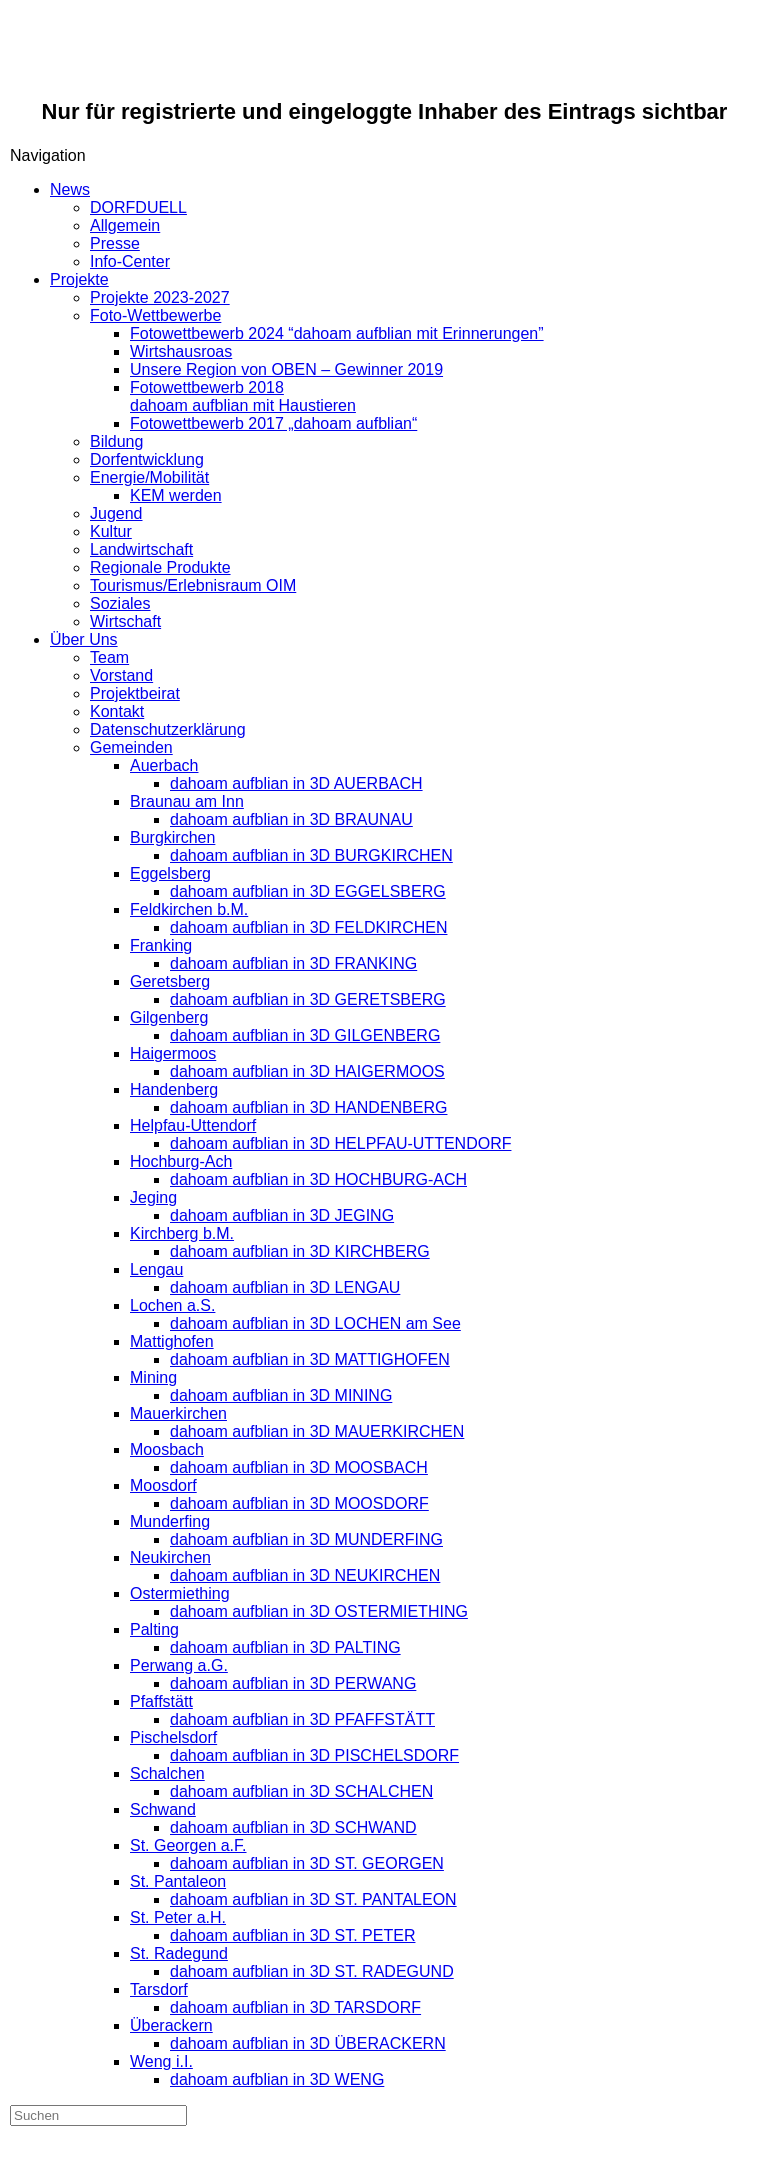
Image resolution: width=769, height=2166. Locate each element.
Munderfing (170, 1521)
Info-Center (130, 261)
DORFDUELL (138, 207)
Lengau (156, 1269)
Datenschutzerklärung (168, 729)
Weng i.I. (161, 2061)
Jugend (116, 513)
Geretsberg (170, 981)
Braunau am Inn (187, 801)
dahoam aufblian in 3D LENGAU (285, 1287)
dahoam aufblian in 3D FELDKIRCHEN (308, 927)
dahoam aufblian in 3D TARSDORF (295, 2007)
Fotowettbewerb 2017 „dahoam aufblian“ (273, 423)
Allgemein (125, 225)
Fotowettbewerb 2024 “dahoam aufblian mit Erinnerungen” (337, 333)
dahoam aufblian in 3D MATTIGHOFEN (310, 1359)
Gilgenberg (169, 1017)
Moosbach (167, 1449)
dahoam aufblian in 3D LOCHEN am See (315, 1323)
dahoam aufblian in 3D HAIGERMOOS (307, 1071)
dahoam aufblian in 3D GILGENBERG (305, 1035)
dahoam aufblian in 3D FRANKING (293, 963)
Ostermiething (180, 1593)
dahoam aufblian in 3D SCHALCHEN (301, 1791)
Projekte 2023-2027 (160, 297)
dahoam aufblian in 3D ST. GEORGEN (307, 1863)
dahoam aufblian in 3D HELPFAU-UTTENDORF (340, 1143)
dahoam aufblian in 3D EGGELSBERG (308, 891)
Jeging (153, 1197)
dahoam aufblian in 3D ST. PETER (292, 1935)
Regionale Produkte (160, 567)
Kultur (111, 531)
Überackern (171, 2025)
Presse (115, 243)
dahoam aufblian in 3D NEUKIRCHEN (305, 1575)
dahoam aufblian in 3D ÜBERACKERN (308, 2043)
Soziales (120, 603)
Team (109, 657)
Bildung (116, 441)
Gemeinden (131, 747)
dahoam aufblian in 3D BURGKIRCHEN (311, 855)
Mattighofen (172, 1341)
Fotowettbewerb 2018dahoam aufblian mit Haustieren (243, 396)
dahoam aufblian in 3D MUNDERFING (306, 1539)
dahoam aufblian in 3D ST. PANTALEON (313, 1899)
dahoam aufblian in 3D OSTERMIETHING (319, 1611)
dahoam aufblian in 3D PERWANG (293, 1683)
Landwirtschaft (141, 549)
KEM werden (176, 495)
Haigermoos (173, 1053)
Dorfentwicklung (147, 459)
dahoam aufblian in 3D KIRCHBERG (300, 1251)
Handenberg (174, 1089)
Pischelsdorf (173, 1737)
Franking (161, 945)
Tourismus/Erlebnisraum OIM (193, 585)
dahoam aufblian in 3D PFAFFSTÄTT (302, 1719)
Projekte (79, 279)
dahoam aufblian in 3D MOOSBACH (299, 1467)
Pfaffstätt (161, 1701)
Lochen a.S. (172, 1305)
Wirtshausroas (181, 351)
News (70, 189)
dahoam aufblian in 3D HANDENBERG (308, 1107)
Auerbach (164, 765)
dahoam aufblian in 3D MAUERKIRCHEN (317, 1431)
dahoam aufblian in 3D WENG (277, 2079)
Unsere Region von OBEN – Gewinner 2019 (286, 369)
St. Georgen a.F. (188, 1845)
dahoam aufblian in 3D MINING (281, 1395)
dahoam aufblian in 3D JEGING (282, 1215)
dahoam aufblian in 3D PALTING (285, 1647)
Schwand (163, 1809)
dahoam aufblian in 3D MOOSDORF (299, 1503)
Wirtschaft (125, 621)
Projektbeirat (135, 693)
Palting (154, 1629)
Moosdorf (163, 1485)
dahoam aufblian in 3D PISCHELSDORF (314, 1755)
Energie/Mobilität (149, 477)
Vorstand (121, 675)
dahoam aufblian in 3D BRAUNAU (291, 819)
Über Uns (84, 639)
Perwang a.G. (179, 1665)
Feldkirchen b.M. (189, 909)
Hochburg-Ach (181, 1161)
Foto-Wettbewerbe (155, 315)
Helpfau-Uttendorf (193, 1125)
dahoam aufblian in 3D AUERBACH (296, 783)
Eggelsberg (170, 873)
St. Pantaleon (178, 1881)
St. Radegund (179, 1953)
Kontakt (117, 711)
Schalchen (167, 1773)
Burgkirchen (172, 837)
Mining (153, 1377)
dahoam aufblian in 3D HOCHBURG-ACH (318, 1179)
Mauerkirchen (178, 1413)
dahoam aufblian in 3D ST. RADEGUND (312, 1971)
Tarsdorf (159, 1989)
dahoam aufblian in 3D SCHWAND (293, 1827)
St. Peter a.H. (178, 1917)
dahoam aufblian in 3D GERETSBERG (308, 999)
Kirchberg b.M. (182, 1233)
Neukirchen (170, 1557)
